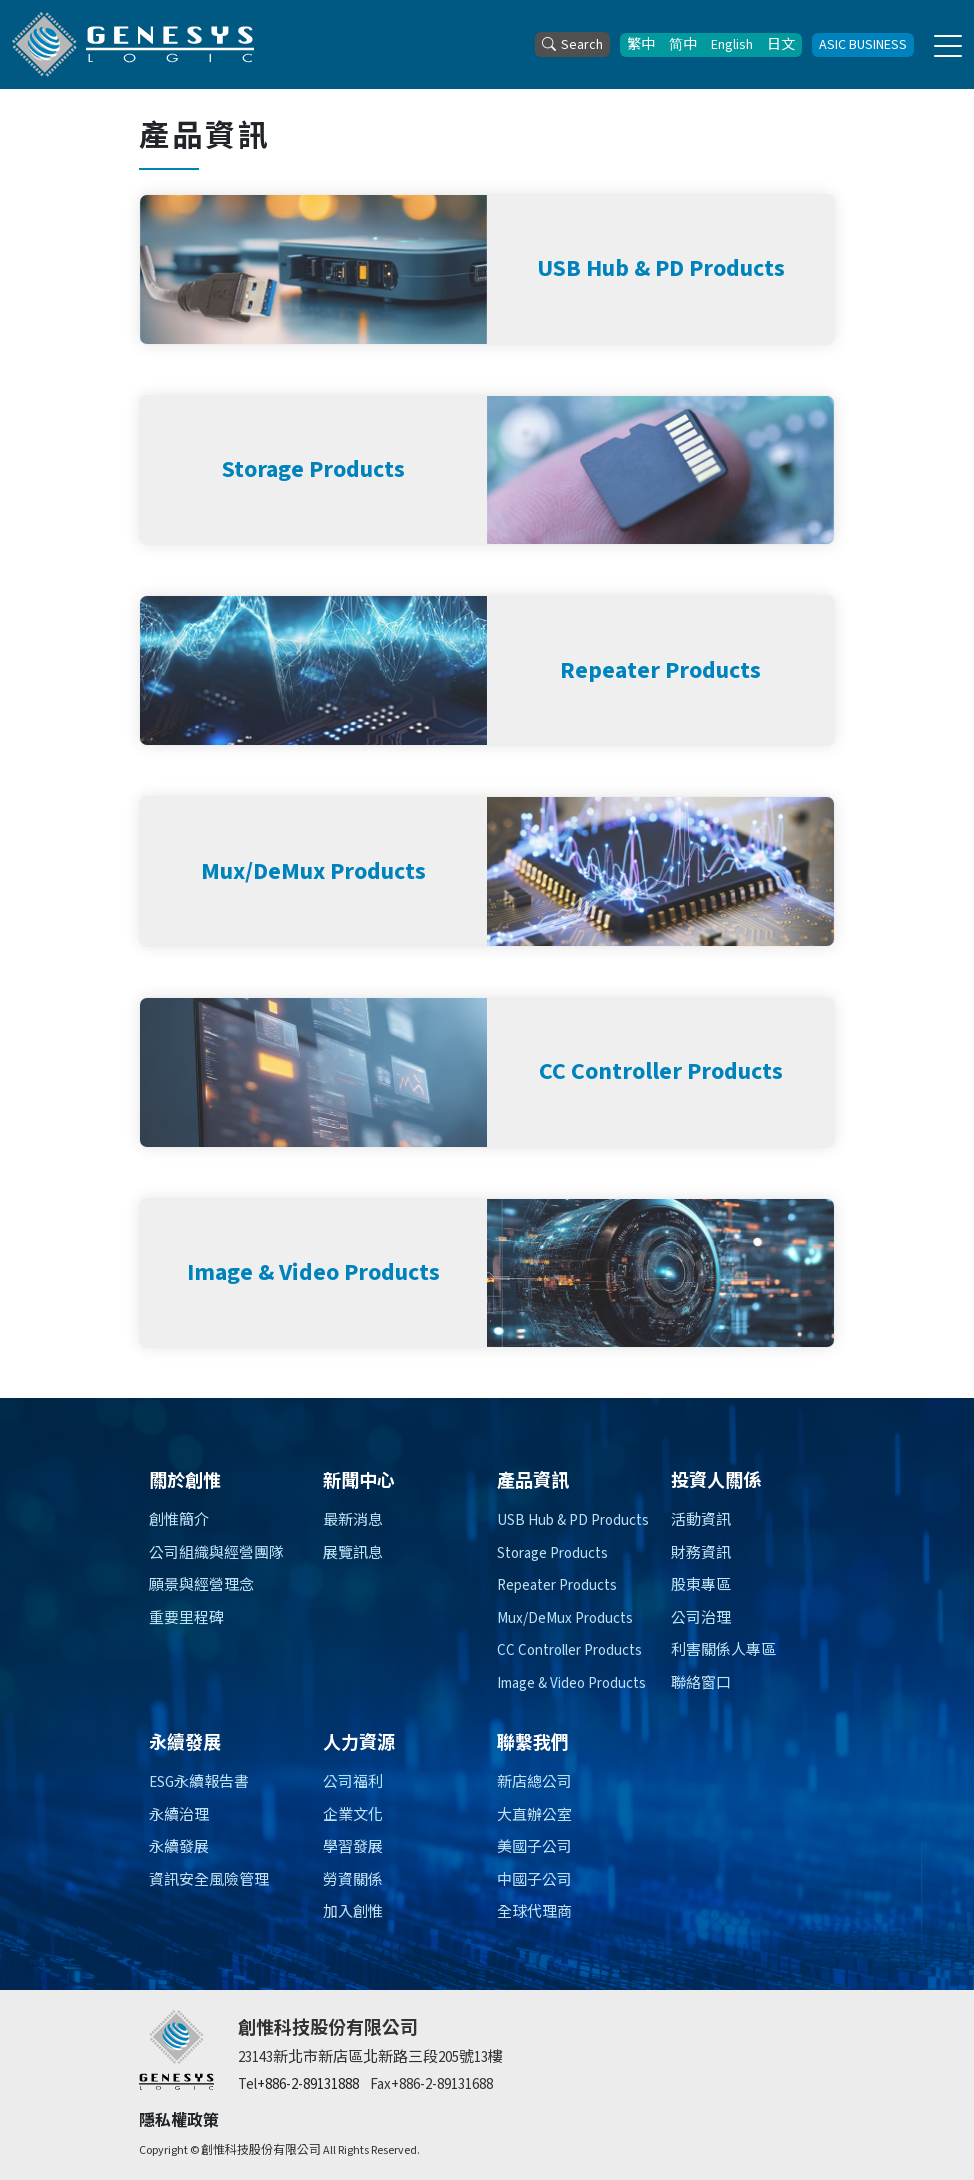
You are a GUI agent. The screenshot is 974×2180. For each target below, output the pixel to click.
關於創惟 (185, 1481)
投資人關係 (716, 1481)
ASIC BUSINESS (863, 45)
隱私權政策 (179, 2121)
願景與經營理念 (201, 1585)
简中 (683, 45)
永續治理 (179, 1815)
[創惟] (176, 2050)
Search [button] (572, 45)
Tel (247, 2084)
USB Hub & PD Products (573, 1520)
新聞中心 (359, 1481)
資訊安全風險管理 (209, 1880)
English (732, 45)
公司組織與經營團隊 (216, 1553)
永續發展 (185, 1743)
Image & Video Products (571, 1683)
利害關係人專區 (723, 1650)
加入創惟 (353, 1912)
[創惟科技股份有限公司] (133, 44)
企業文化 (353, 1815)
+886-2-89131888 (308, 2084)
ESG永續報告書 (199, 1782)
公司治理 (701, 1618)
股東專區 (701, 1585)
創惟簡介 (179, 1520)
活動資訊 (701, 1520)
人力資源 (359, 1743)
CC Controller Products (569, 1650)
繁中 (641, 45)
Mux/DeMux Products (565, 1618)
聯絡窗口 (701, 1683)
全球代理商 (534, 1912)
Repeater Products (557, 1585)
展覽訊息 (353, 1553)
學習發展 (353, 1847)
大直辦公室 (534, 1815)
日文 (781, 45)
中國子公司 (534, 1880)
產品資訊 (533, 1481)
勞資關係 (353, 1880)
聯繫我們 (533, 1743)
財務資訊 (701, 1553)
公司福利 (353, 1782)
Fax (380, 2084)
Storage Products (552, 1553)
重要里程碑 (186, 1618)
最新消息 (353, 1520)
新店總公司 (534, 1782)
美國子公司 (534, 1847)
